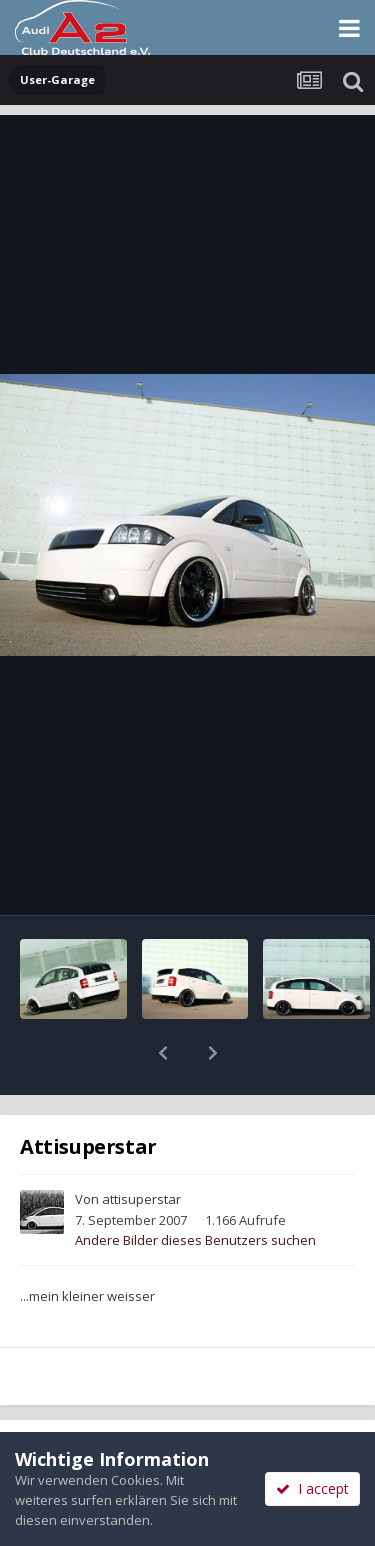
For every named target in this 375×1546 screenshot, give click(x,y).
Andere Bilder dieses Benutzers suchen (195, 1188)
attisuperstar (141, 1147)
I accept (312, 1488)
